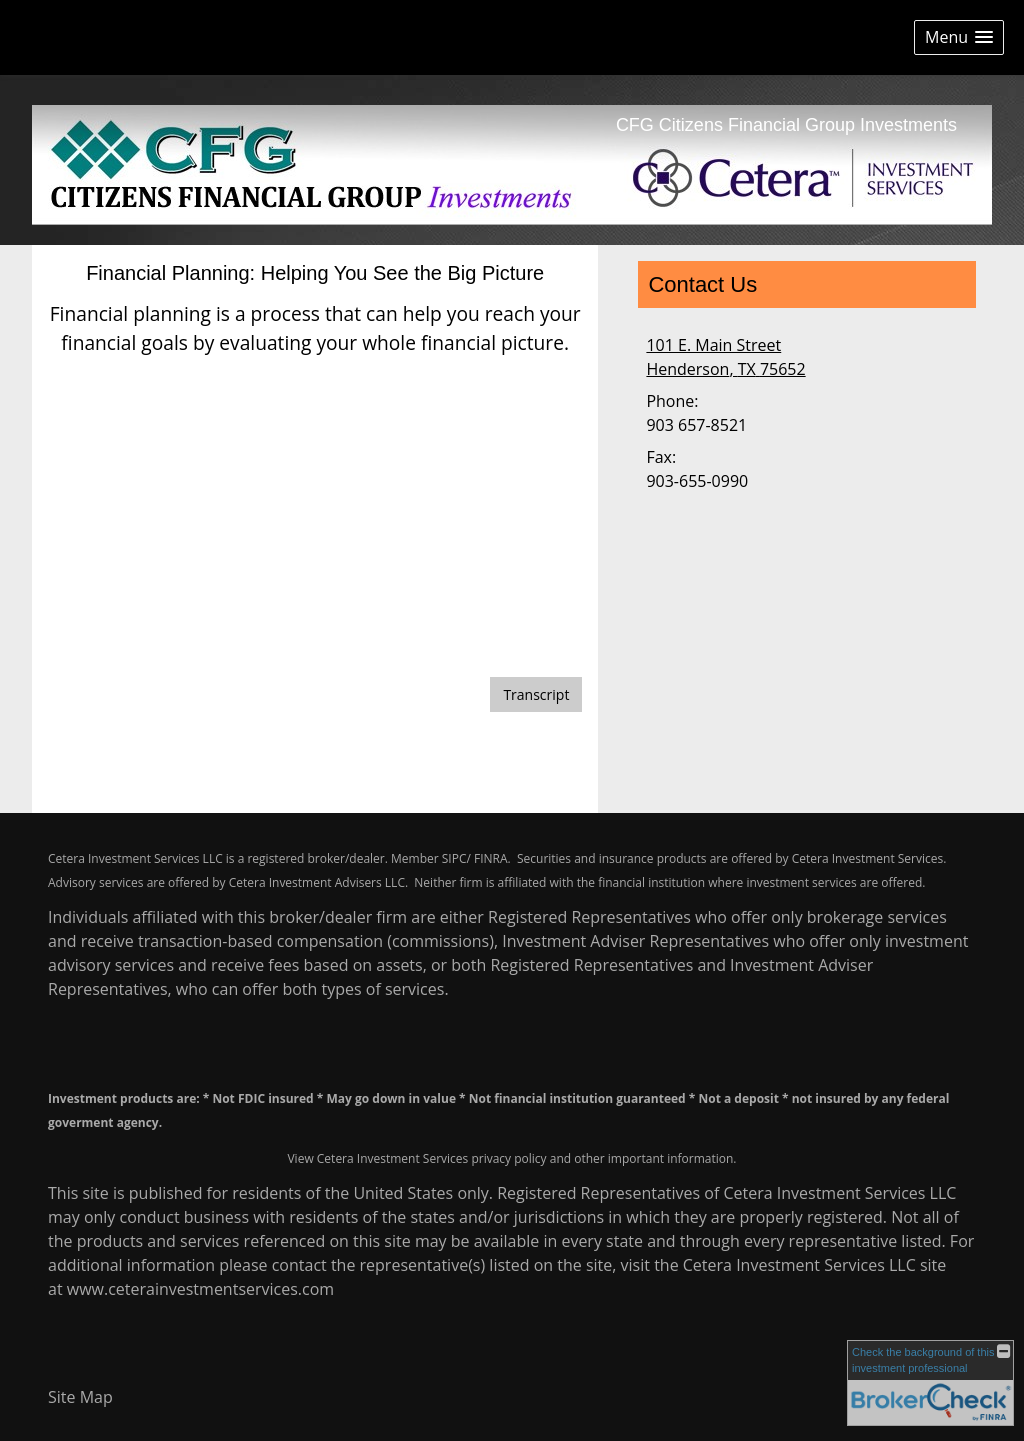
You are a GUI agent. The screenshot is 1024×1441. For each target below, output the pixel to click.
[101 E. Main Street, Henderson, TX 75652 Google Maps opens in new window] (725, 357)
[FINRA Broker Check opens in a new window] (930, 1383)
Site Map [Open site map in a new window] (80, 1397)
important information (671, 1158)
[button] (959, 37)
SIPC (454, 858)
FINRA (491, 858)
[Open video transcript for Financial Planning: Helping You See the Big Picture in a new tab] (536, 694)
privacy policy (508, 1158)
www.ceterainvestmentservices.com (200, 1289)
